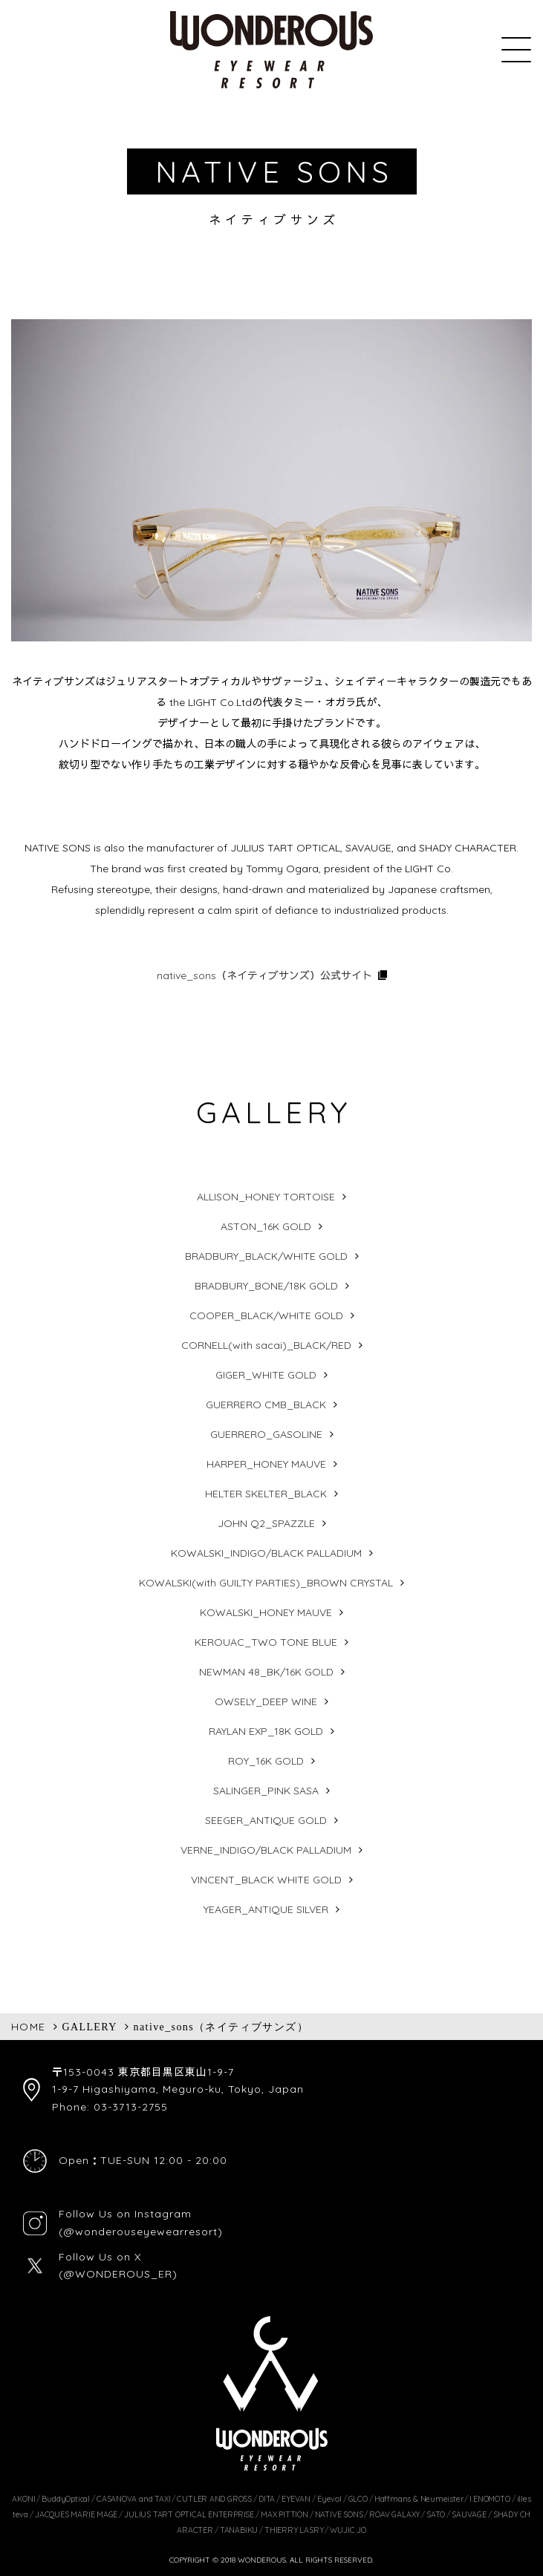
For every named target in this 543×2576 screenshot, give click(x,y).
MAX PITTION (284, 2514)
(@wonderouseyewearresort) (141, 2231)
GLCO (358, 2499)
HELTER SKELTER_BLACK (266, 1493)
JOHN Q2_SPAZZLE (266, 1523)
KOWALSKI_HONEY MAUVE (266, 1612)
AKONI (23, 2499)
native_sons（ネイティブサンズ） (221, 2026)
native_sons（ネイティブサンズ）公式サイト (264, 975)
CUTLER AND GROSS (214, 2499)
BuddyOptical (65, 2499)
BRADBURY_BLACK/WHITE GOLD (266, 1256)
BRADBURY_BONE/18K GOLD (266, 1285)
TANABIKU (239, 2530)
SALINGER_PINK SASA (266, 1790)
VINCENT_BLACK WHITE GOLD (266, 1879)
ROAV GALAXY (394, 2514)
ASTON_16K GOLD (266, 1226)
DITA (267, 2499)
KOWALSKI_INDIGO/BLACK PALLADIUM (266, 1553)
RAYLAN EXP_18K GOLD (266, 1731)
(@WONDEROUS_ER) (118, 2274)
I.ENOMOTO (489, 2499)
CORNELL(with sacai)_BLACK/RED (266, 1345)
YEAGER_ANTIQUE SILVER (266, 1909)
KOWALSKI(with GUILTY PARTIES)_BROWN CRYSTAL (266, 1582)
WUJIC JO (347, 2530)
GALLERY (89, 2026)
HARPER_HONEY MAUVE (266, 1464)
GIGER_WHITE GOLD (265, 1375)
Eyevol (329, 2499)
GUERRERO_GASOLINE (266, 1434)
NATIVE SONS (339, 2514)
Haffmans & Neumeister (419, 2499)
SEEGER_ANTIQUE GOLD (266, 1820)
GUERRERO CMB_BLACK (266, 1404)
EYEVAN (296, 2499)
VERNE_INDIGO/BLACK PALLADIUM (266, 1850)
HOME (28, 2026)
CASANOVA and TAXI (133, 2499)
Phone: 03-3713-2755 (110, 2107)
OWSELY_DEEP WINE (266, 1701)
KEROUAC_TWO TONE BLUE (266, 1642)
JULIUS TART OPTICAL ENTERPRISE (189, 2514)
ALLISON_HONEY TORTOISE (266, 1196)
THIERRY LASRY (293, 2530)
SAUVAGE (469, 2514)
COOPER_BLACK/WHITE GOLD (266, 1315)
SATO (435, 2514)
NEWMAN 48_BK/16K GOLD (266, 1671)
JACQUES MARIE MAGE (76, 2514)
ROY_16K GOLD (266, 1761)
